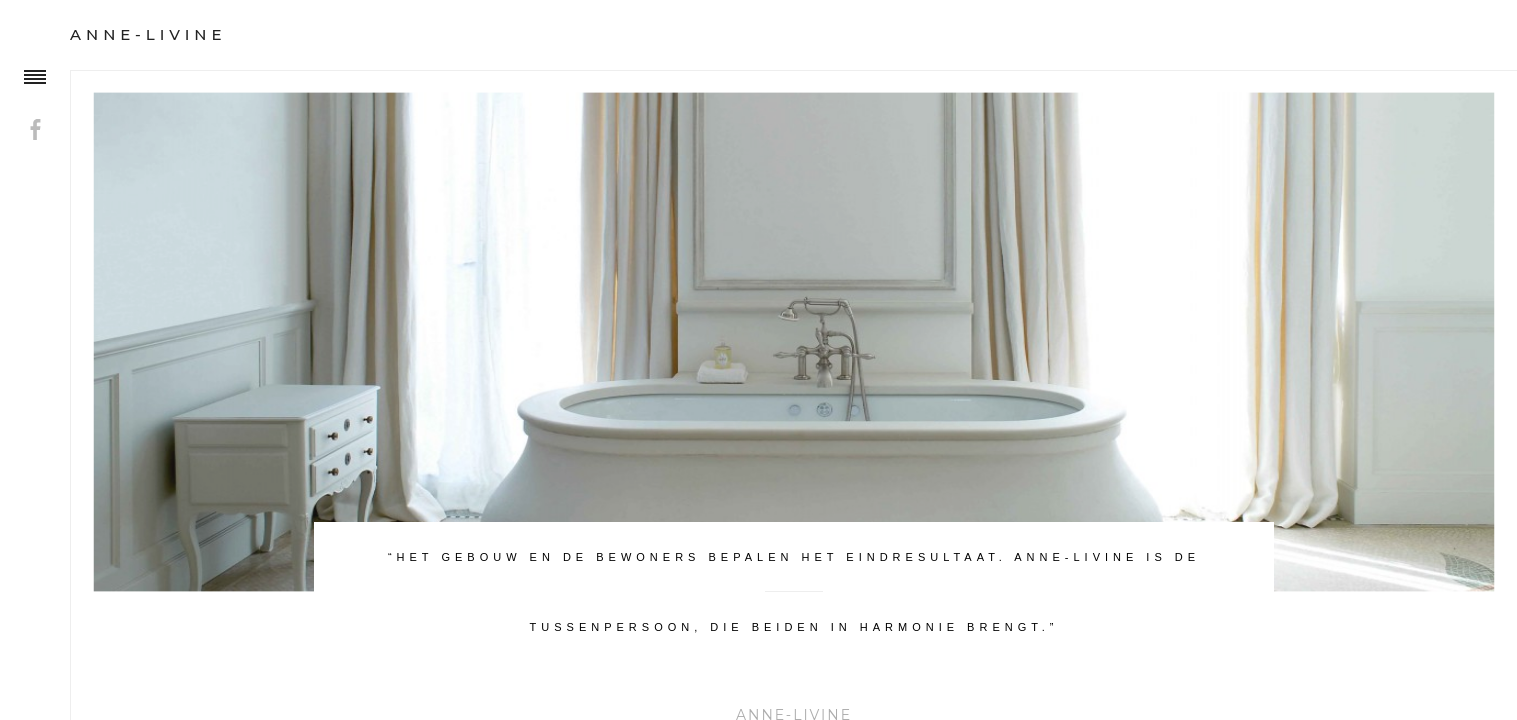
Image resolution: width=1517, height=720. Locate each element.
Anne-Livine (148, 34)
